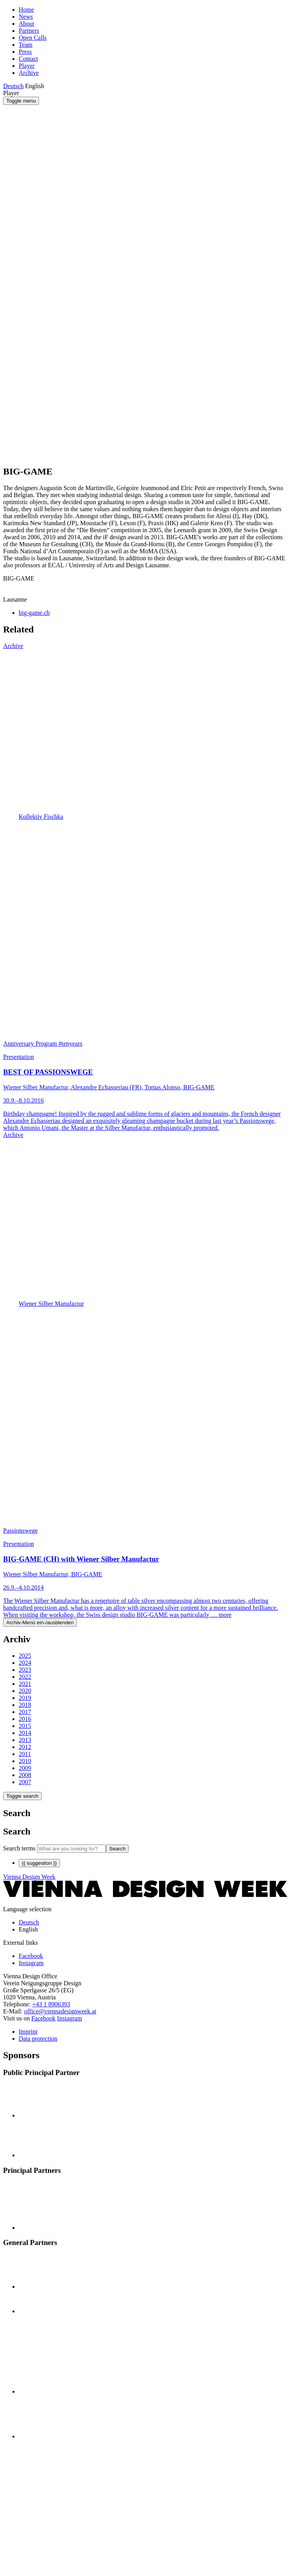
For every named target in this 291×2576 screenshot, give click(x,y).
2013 (25, 1740)
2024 (25, 1662)
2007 (25, 1782)
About (26, 23)
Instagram (69, 2018)
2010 (25, 1761)
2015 (25, 1726)
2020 (25, 1690)
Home (26, 9)
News (26, 16)
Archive (29, 72)
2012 (25, 1747)
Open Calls (33, 37)
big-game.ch (34, 612)
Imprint (28, 2031)
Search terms (19, 1848)
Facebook (43, 2018)
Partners (29, 30)
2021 (25, 1683)
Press (25, 51)
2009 (25, 1768)
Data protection (38, 2038)
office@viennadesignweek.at (60, 2011)
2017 (25, 1711)
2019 (25, 1697)
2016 (25, 1719)
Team (25, 44)
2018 (25, 1704)
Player (27, 65)
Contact (28, 58)
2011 (25, 1754)
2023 (25, 1669)
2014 (25, 1733)
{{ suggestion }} (39, 1863)
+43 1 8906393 (51, 2004)
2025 (25, 1655)
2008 (25, 1775)
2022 (25, 1676)
